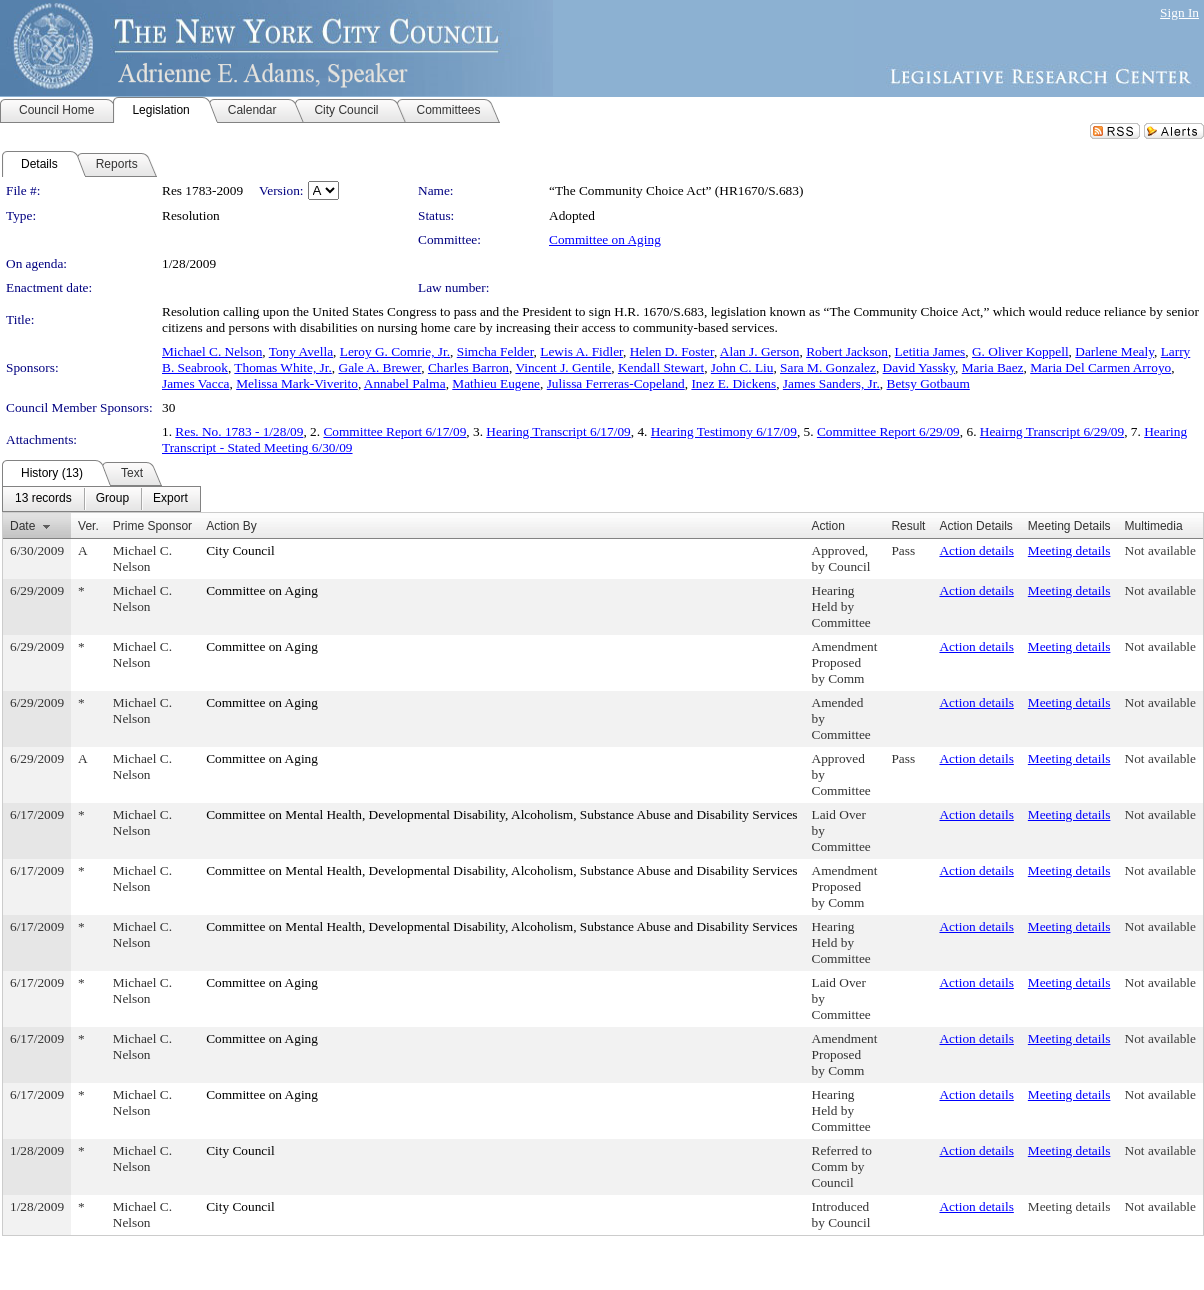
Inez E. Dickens (733, 383)
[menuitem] (43, 499)
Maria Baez (993, 367)
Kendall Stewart (661, 367)
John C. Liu (742, 367)
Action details (976, 550)
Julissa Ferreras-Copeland (616, 383)
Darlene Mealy (1114, 351)
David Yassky (919, 367)
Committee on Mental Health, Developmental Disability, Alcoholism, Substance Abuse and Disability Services (501, 814)
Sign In (1179, 12)
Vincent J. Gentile (563, 367)
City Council (240, 550)
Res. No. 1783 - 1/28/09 (239, 431)
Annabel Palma (405, 383)
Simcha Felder (495, 351)
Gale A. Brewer (380, 367)
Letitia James (930, 351)
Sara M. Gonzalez (828, 367)
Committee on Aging (605, 239)
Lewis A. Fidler (581, 351)
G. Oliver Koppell (1020, 351)
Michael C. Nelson (212, 351)
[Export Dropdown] (170, 499)
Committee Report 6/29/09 (888, 431)
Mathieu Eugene (496, 383)
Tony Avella (301, 351)
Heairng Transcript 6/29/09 (1052, 431)
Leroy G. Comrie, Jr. (395, 351)
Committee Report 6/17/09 (394, 431)
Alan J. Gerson (760, 351)
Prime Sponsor (152, 526)
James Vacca (195, 383)
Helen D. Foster (672, 351)
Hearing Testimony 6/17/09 (724, 431)
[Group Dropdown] (112, 499)
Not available (1160, 550)
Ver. (88, 526)
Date (22, 526)
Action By (231, 526)
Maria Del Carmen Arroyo (1100, 367)
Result (908, 526)
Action (828, 526)
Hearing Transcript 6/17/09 (558, 431)
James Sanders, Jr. (831, 383)
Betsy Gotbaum (928, 383)
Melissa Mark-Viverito (297, 383)
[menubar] (101, 499)
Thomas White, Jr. (282, 367)
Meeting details (1069, 550)
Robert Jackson (847, 351)
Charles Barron (468, 367)
